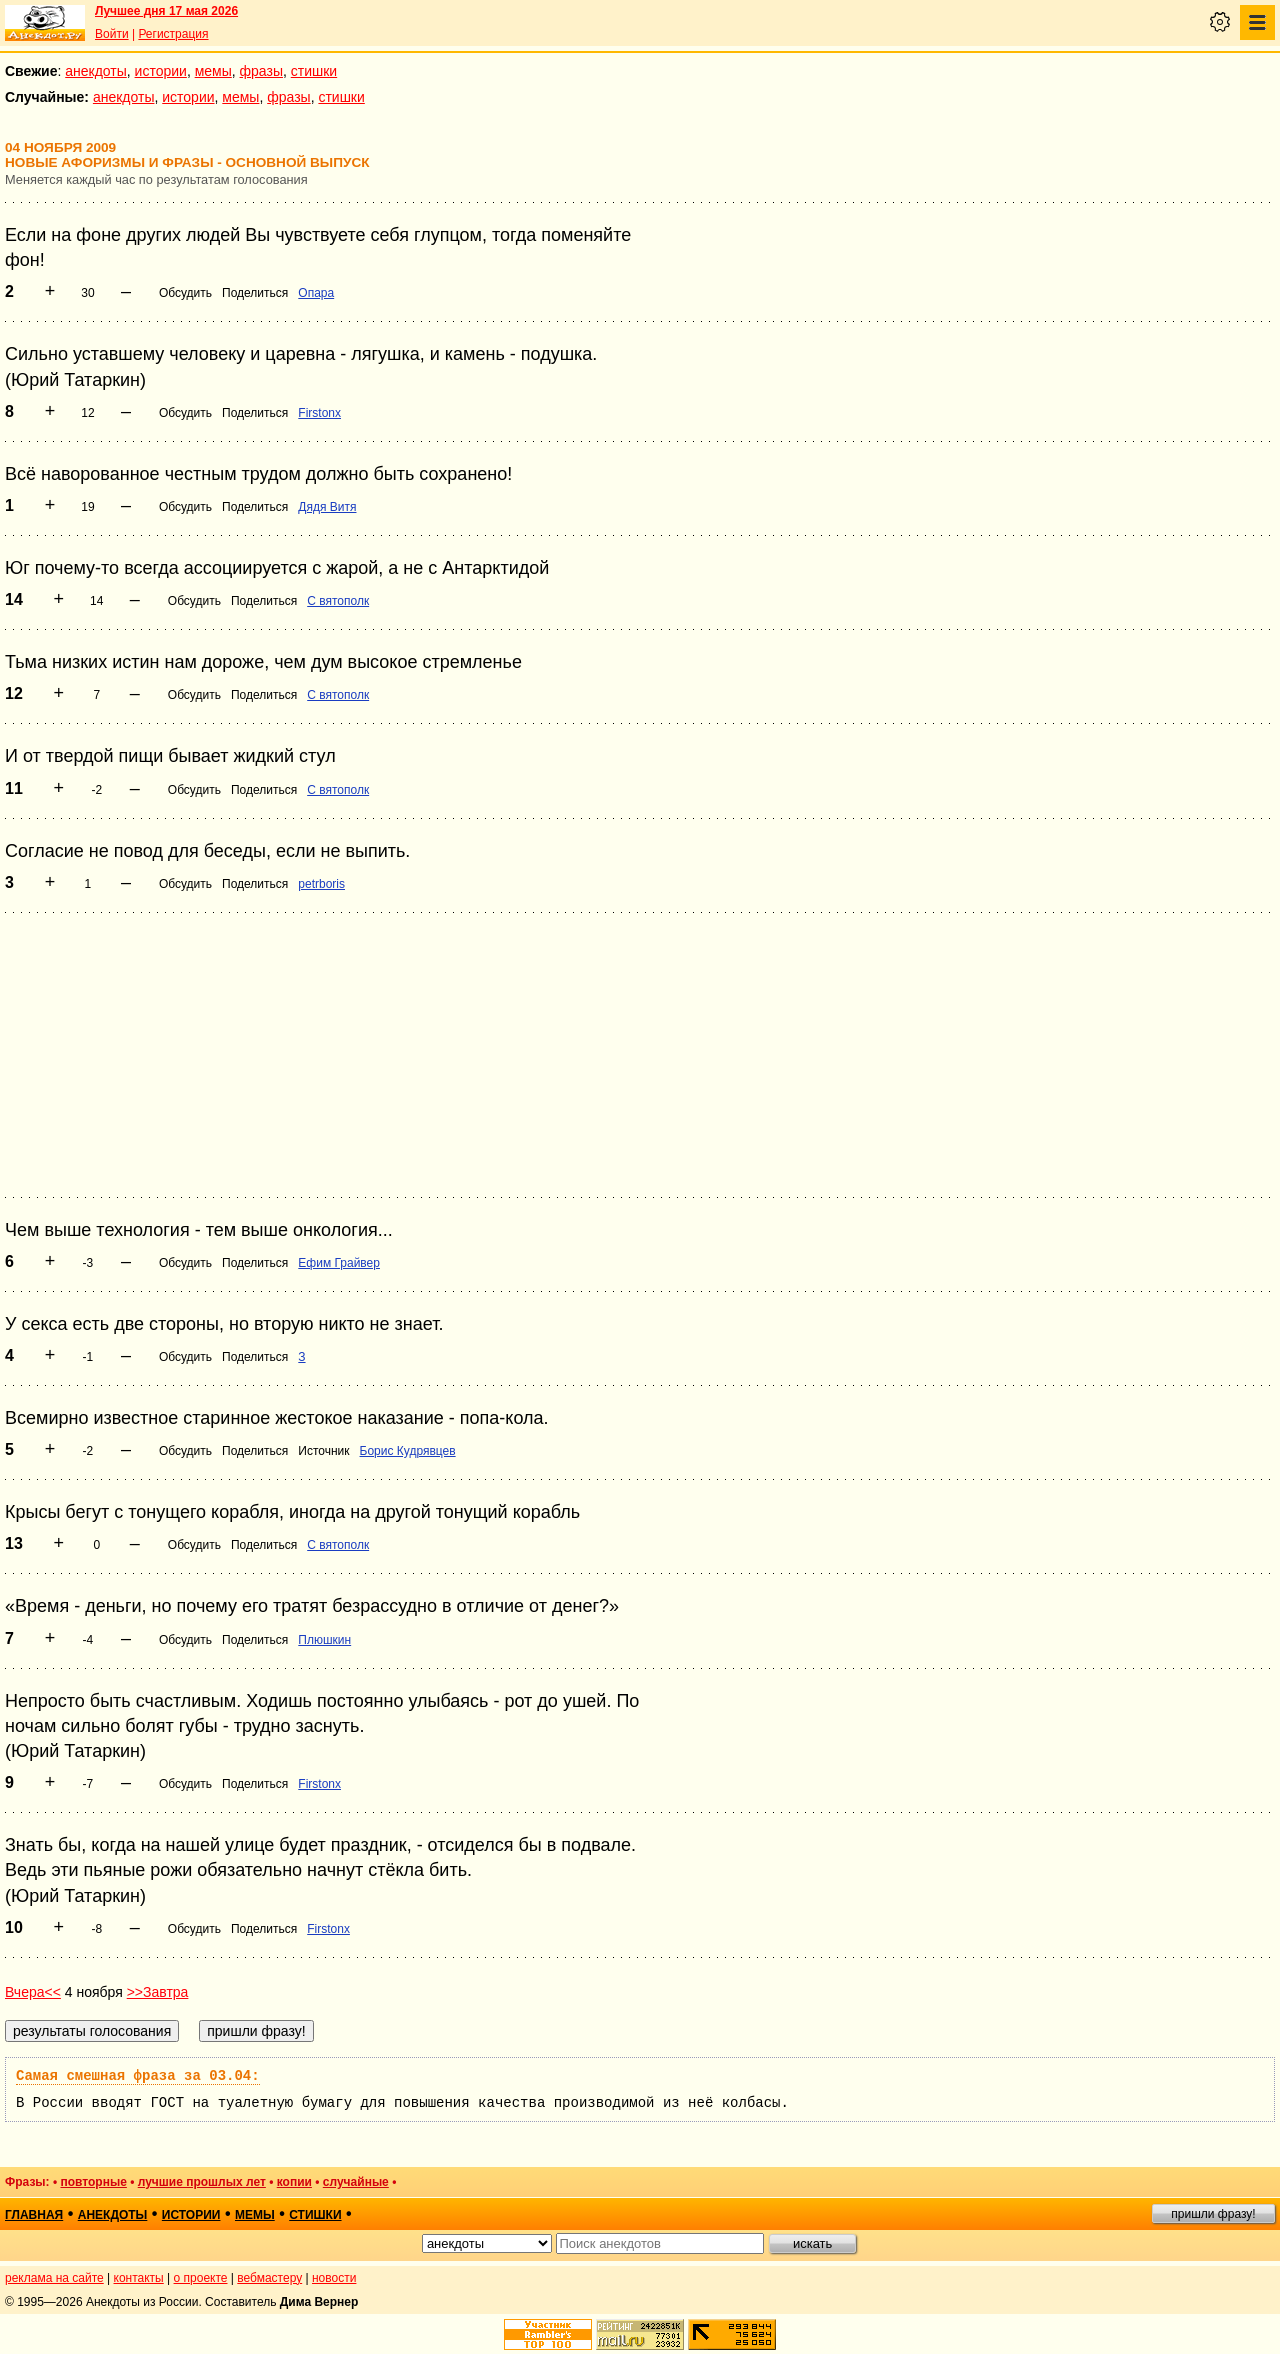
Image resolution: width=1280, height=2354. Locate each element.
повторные (93, 2182)
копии (294, 2182)
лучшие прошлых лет (202, 2182)
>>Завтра (158, 1992)
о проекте (201, 2278)
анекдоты (96, 71)
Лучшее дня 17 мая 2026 (166, 11)
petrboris (321, 884)
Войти (112, 34)
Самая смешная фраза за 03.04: (138, 2076)
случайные (356, 2182)
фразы (261, 71)
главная (34, 2215)
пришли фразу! (1213, 2214)
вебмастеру (269, 2278)
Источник (323, 1451)
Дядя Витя (327, 507)
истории (161, 71)
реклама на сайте (54, 2278)
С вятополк (338, 601)
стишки (314, 71)
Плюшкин (324, 1640)
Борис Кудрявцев (408, 1451)
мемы (213, 71)
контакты (139, 2278)
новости (334, 2278)
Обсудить (185, 293)
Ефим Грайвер (339, 1263)
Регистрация (173, 34)
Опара (316, 293)
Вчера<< (33, 1992)
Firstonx (319, 413)
